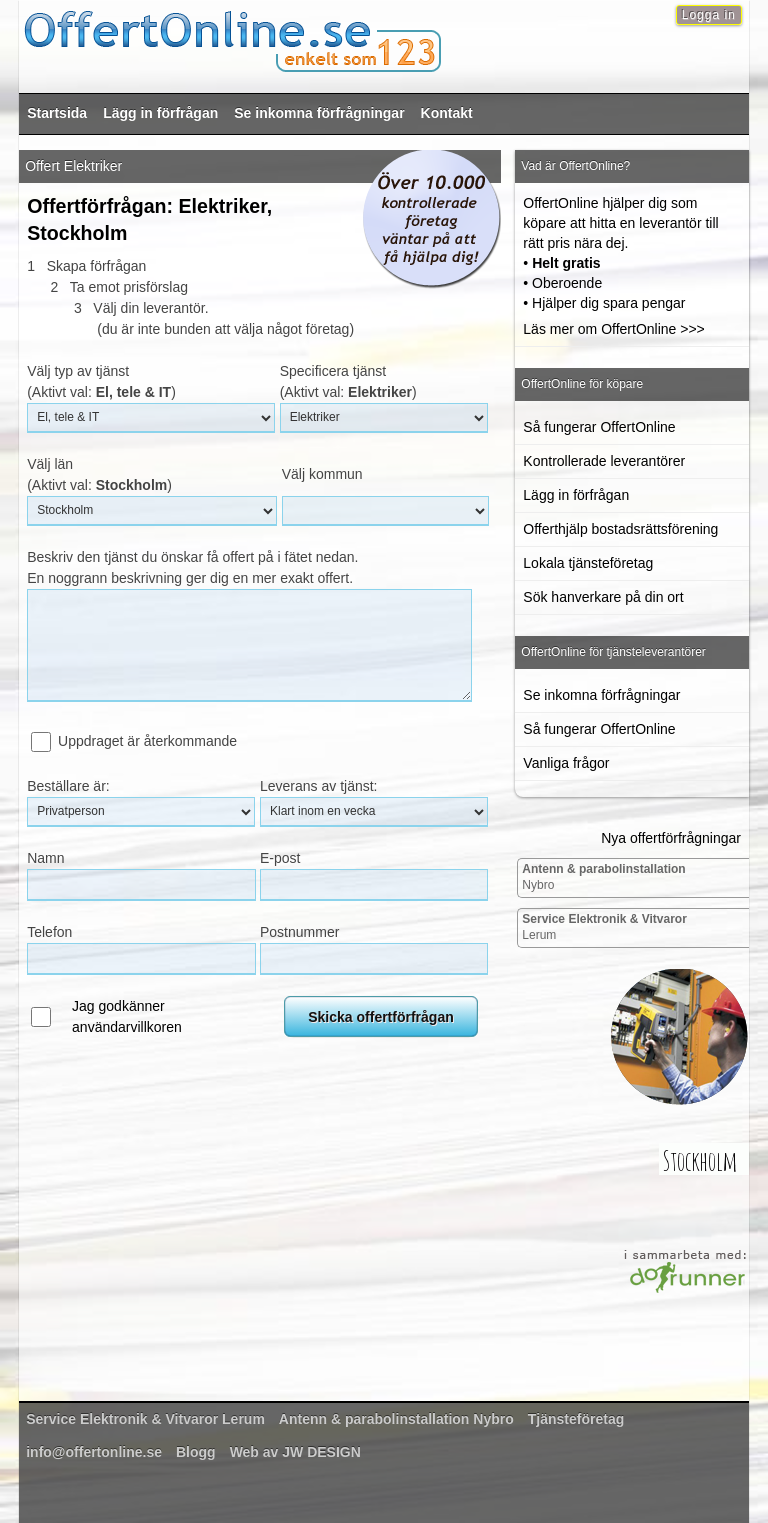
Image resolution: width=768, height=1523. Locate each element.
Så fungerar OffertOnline (599, 427)
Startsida (57, 113)
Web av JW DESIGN (295, 1452)
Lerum (604, 927)
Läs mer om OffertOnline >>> (613, 329)
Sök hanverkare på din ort (603, 597)
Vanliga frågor (566, 763)
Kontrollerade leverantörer (604, 461)
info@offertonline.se (94, 1452)
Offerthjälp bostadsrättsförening (620, 529)
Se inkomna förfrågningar (319, 113)
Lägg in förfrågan (160, 113)
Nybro (603, 877)
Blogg (196, 1452)
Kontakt (447, 113)
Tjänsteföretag (576, 1419)
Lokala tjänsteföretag (588, 563)
